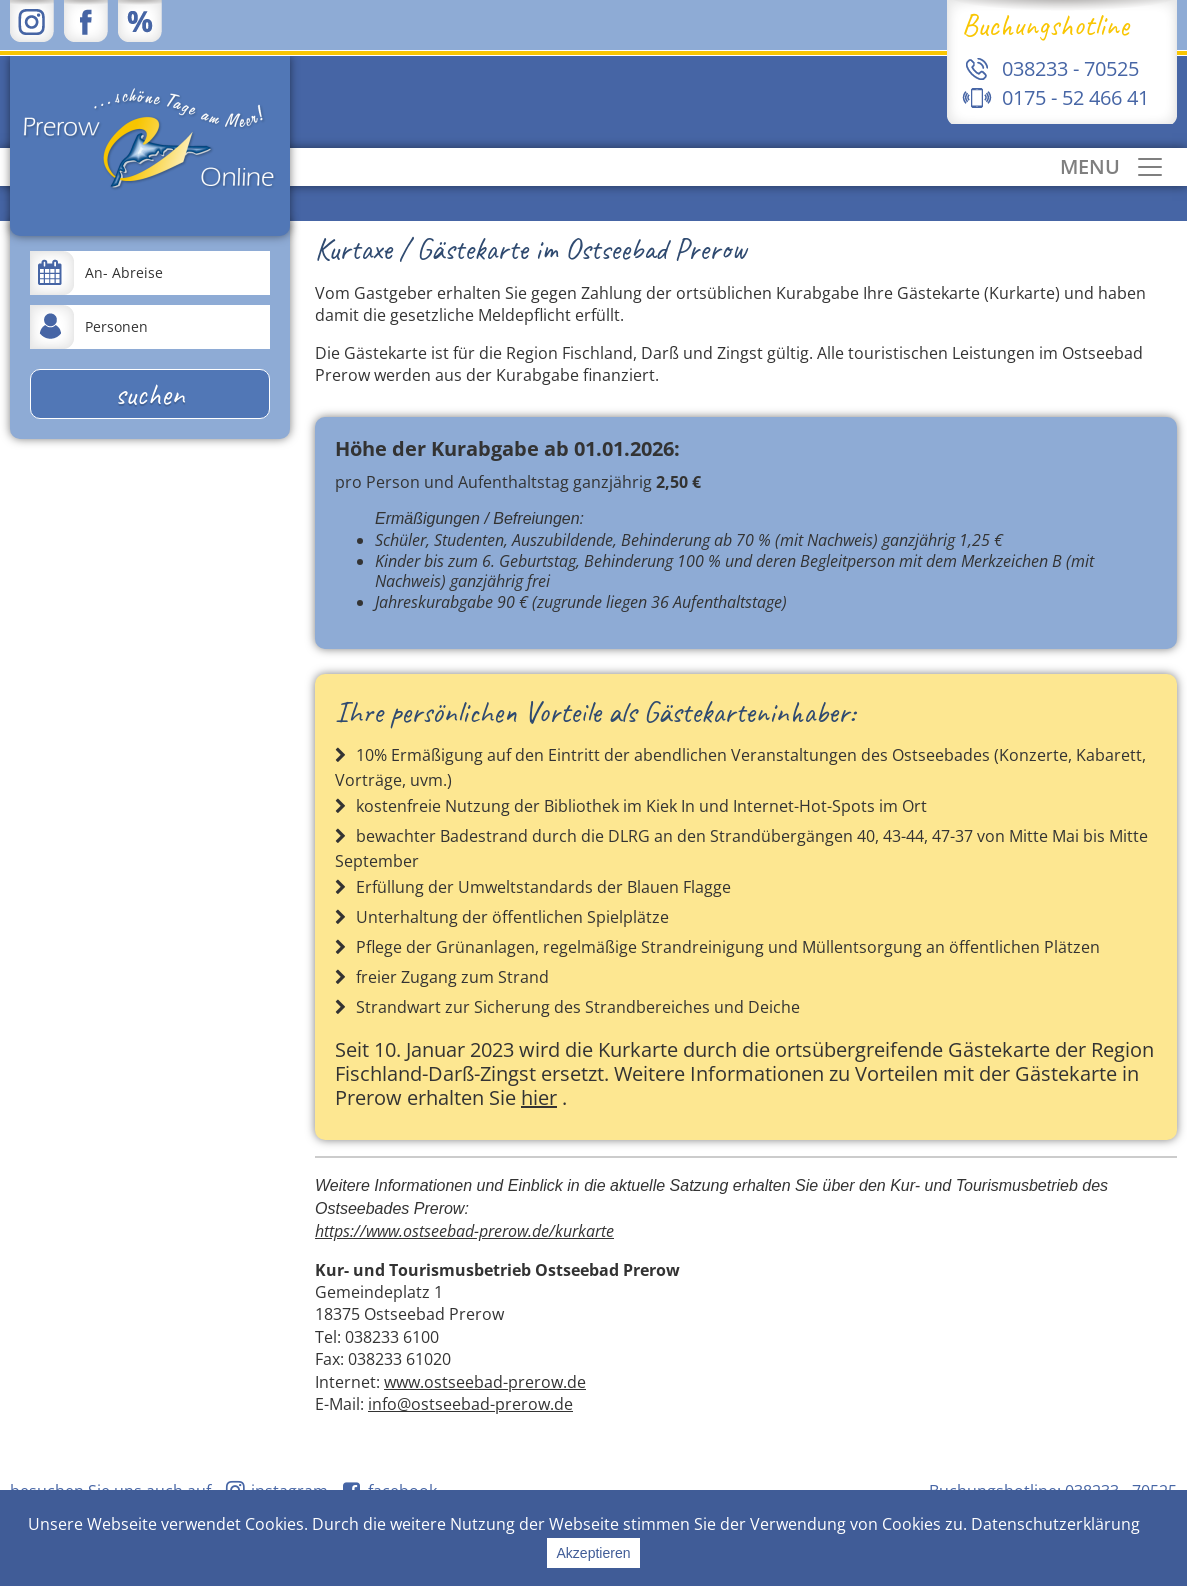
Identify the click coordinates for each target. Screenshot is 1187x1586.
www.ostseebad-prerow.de (485, 1382)
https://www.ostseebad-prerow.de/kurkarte (464, 1231)
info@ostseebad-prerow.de (470, 1404)
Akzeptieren (594, 1553)
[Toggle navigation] (1112, 167)
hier (539, 1097)
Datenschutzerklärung (1055, 1524)
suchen (150, 394)
